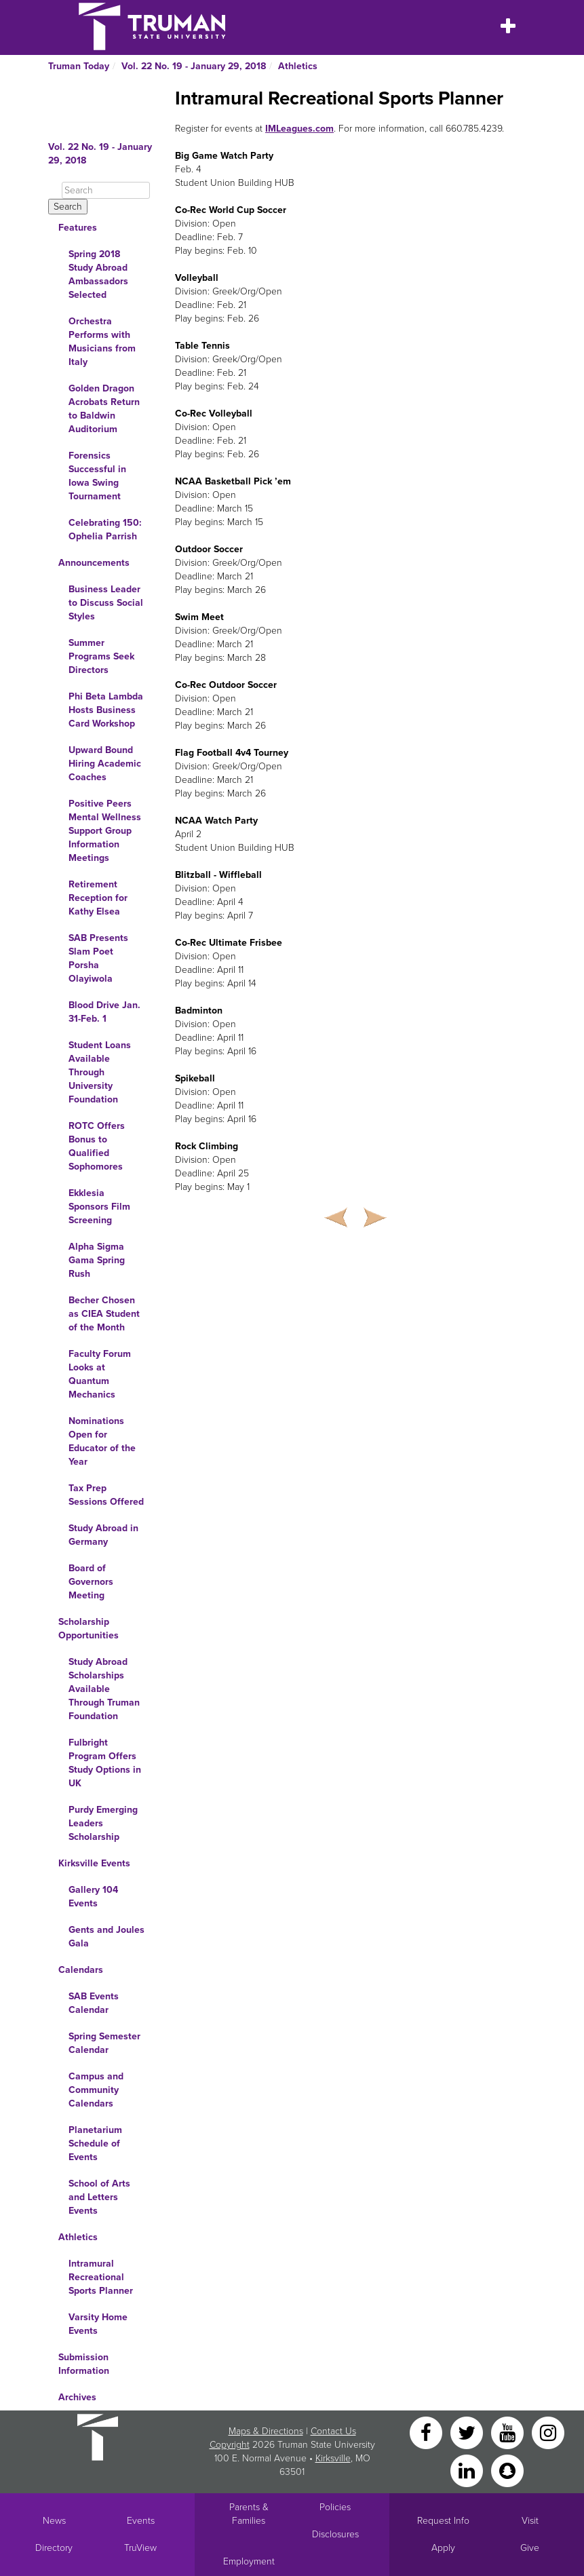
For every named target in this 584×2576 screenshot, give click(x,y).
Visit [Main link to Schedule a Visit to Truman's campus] (530, 2520)
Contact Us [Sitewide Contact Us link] (333, 2431)
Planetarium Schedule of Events (95, 2143)
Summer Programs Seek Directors (101, 656)
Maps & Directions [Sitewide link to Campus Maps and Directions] (266, 2431)
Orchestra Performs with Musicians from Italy (102, 341)
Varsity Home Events (98, 2324)
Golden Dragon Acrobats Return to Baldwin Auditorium (104, 409)
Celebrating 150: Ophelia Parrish (105, 529)
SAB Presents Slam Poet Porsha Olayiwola (98, 958)
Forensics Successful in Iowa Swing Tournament (97, 476)
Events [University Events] (141, 2520)
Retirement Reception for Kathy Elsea (98, 898)
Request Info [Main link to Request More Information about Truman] (443, 2520)
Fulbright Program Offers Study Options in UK (105, 1763)
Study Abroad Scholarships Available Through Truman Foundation (104, 1689)
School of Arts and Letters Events (99, 2197)
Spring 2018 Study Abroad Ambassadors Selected (98, 274)
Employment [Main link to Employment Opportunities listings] (249, 2561)
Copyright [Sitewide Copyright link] (230, 2444)
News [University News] (54, 2520)
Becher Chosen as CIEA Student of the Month (104, 1313)
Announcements (94, 563)
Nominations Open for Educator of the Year (102, 1441)
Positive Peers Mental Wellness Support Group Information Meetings (105, 831)
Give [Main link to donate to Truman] (529, 2548)
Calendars (80, 1970)
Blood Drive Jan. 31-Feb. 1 (104, 1011)
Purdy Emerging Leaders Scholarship (103, 1823)
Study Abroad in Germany (103, 1534)
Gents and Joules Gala (106, 1936)
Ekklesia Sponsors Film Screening (99, 1206)
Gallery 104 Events (93, 1896)
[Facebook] (427, 2432)
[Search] (106, 190)
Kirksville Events (94, 1863)
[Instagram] (548, 2432)
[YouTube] (508, 2432)
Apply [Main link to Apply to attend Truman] (443, 2548)
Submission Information (83, 2364)
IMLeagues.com (299, 128)
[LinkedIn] (468, 2470)
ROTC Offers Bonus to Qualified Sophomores (97, 1146)
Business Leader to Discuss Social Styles (106, 602)
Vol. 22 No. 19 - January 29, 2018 (193, 66)
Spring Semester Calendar (104, 2043)
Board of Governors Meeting (91, 1581)
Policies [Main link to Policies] (335, 2507)
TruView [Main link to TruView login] (140, 2548)
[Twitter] (468, 2432)
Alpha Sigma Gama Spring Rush (97, 1260)
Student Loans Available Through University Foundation (100, 1072)
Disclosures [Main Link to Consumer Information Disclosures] (335, 2534)
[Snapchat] (507, 2470)
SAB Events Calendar (94, 2003)
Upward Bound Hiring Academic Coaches (105, 763)
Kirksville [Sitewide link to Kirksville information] (333, 2458)
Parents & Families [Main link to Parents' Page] (249, 2513)
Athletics (297, 66)
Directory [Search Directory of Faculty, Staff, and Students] (54, 2548)
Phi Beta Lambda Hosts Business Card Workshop (106, 710)
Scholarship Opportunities (88, 1628)
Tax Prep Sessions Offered (106, 1494)
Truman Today (78, 66)
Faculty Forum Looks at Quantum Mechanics (100, 1374)
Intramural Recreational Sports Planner (101, 2277)
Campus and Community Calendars (96, 2090)
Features (77, 227)
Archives (77, 2397)
